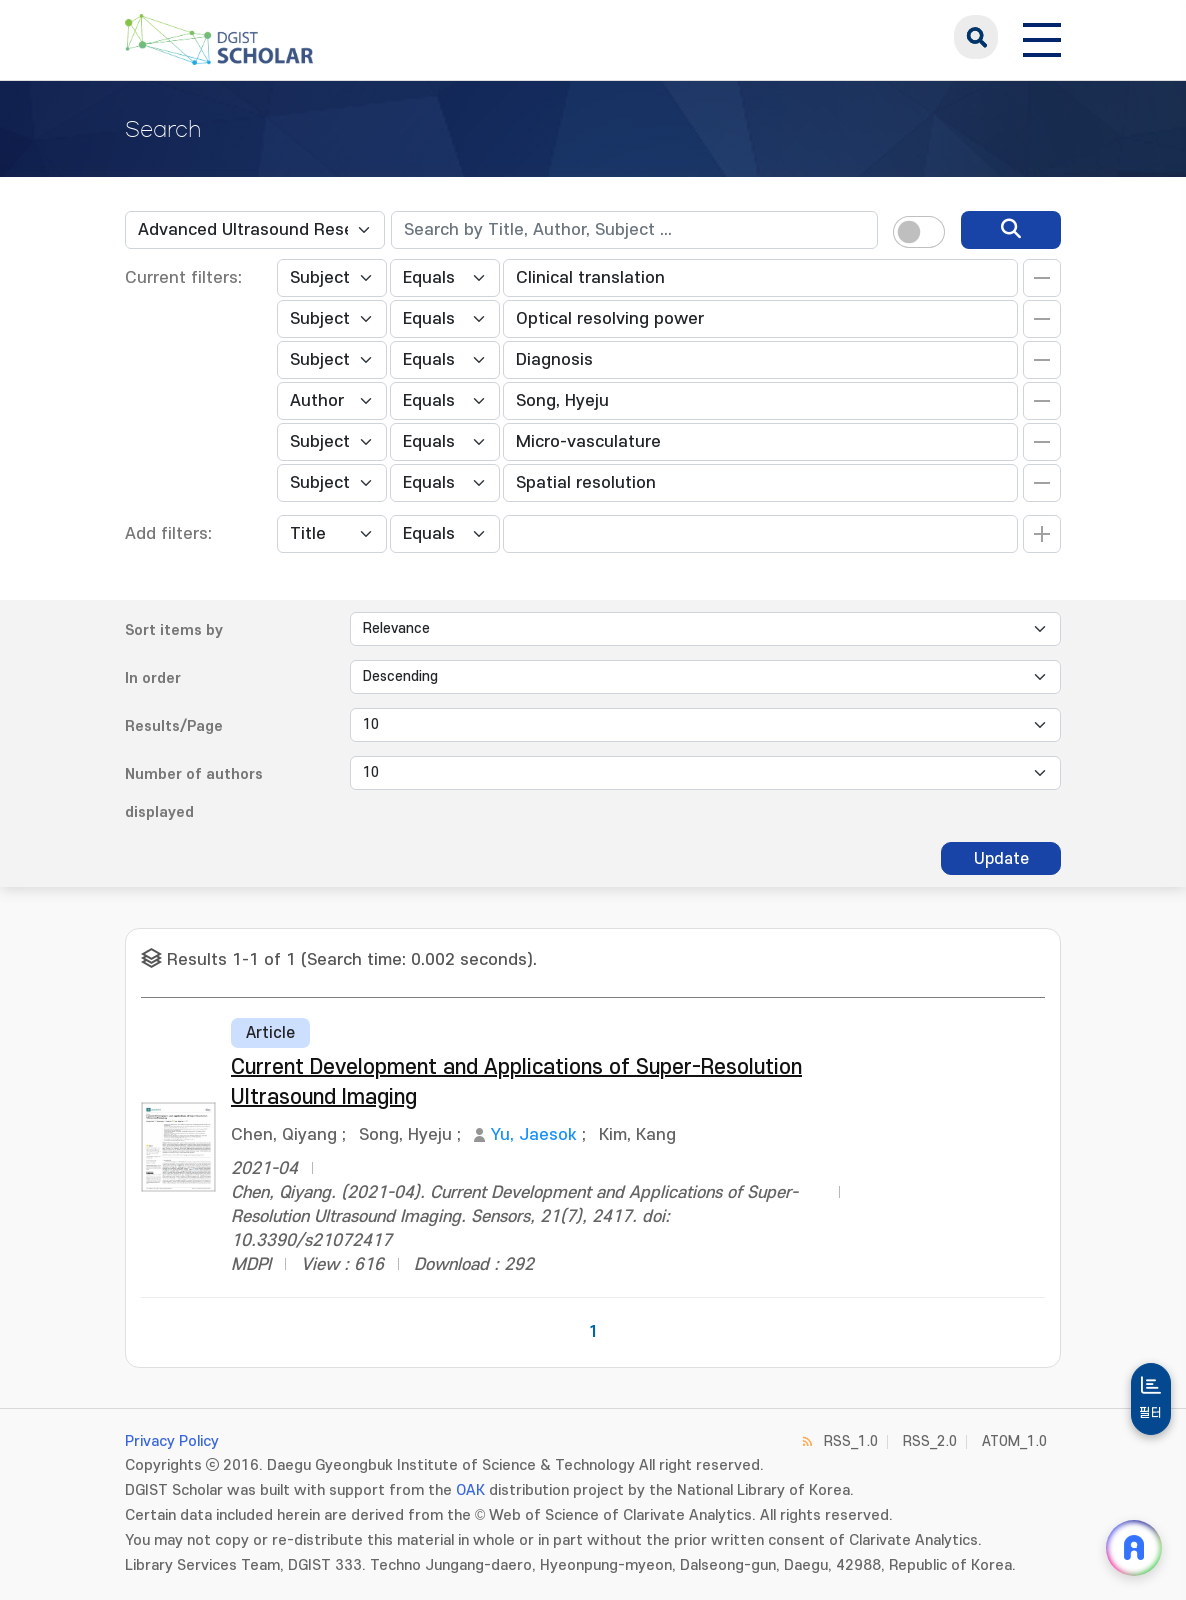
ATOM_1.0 (1014, 1441)
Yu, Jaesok (534, 1135)
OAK (470, 1490)
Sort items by (174, 630)
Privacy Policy (172, 1441)
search (976, 37)
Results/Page (174, 726)
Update (1001, 859)
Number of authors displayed (194, 793)
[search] (1011, 230)
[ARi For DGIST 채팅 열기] (1134, 1548)
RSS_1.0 (851, 1441)
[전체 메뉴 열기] (1042, 37)
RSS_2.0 (930, 1441)
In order (153, 678)
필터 (1151, 1413)
